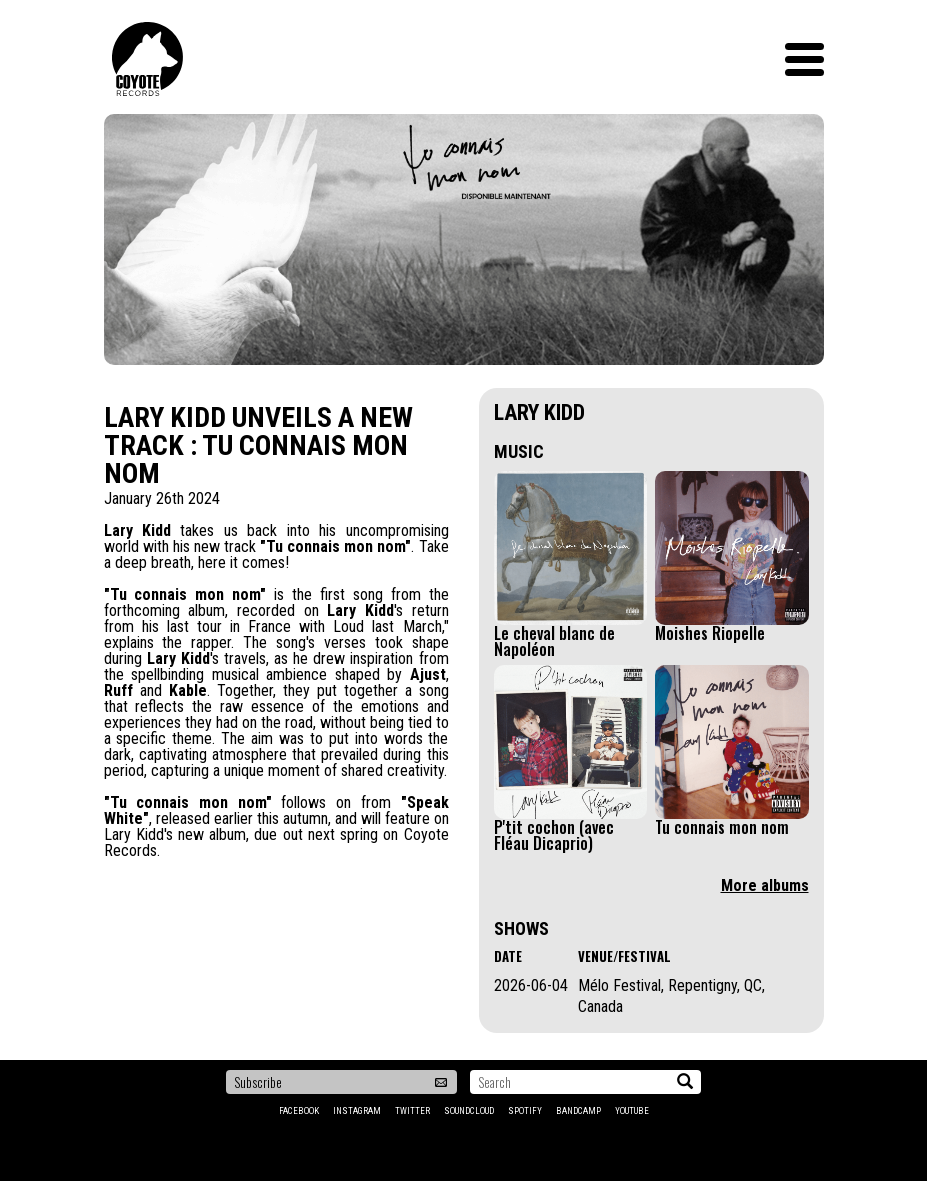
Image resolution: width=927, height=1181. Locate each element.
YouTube (632, 1111)
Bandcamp (578, 1111)
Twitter (412, 1111)
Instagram (357, 1111)
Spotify (525, 1111)
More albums (765, 885)
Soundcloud (469, 1111)
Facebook (299, 1111)
